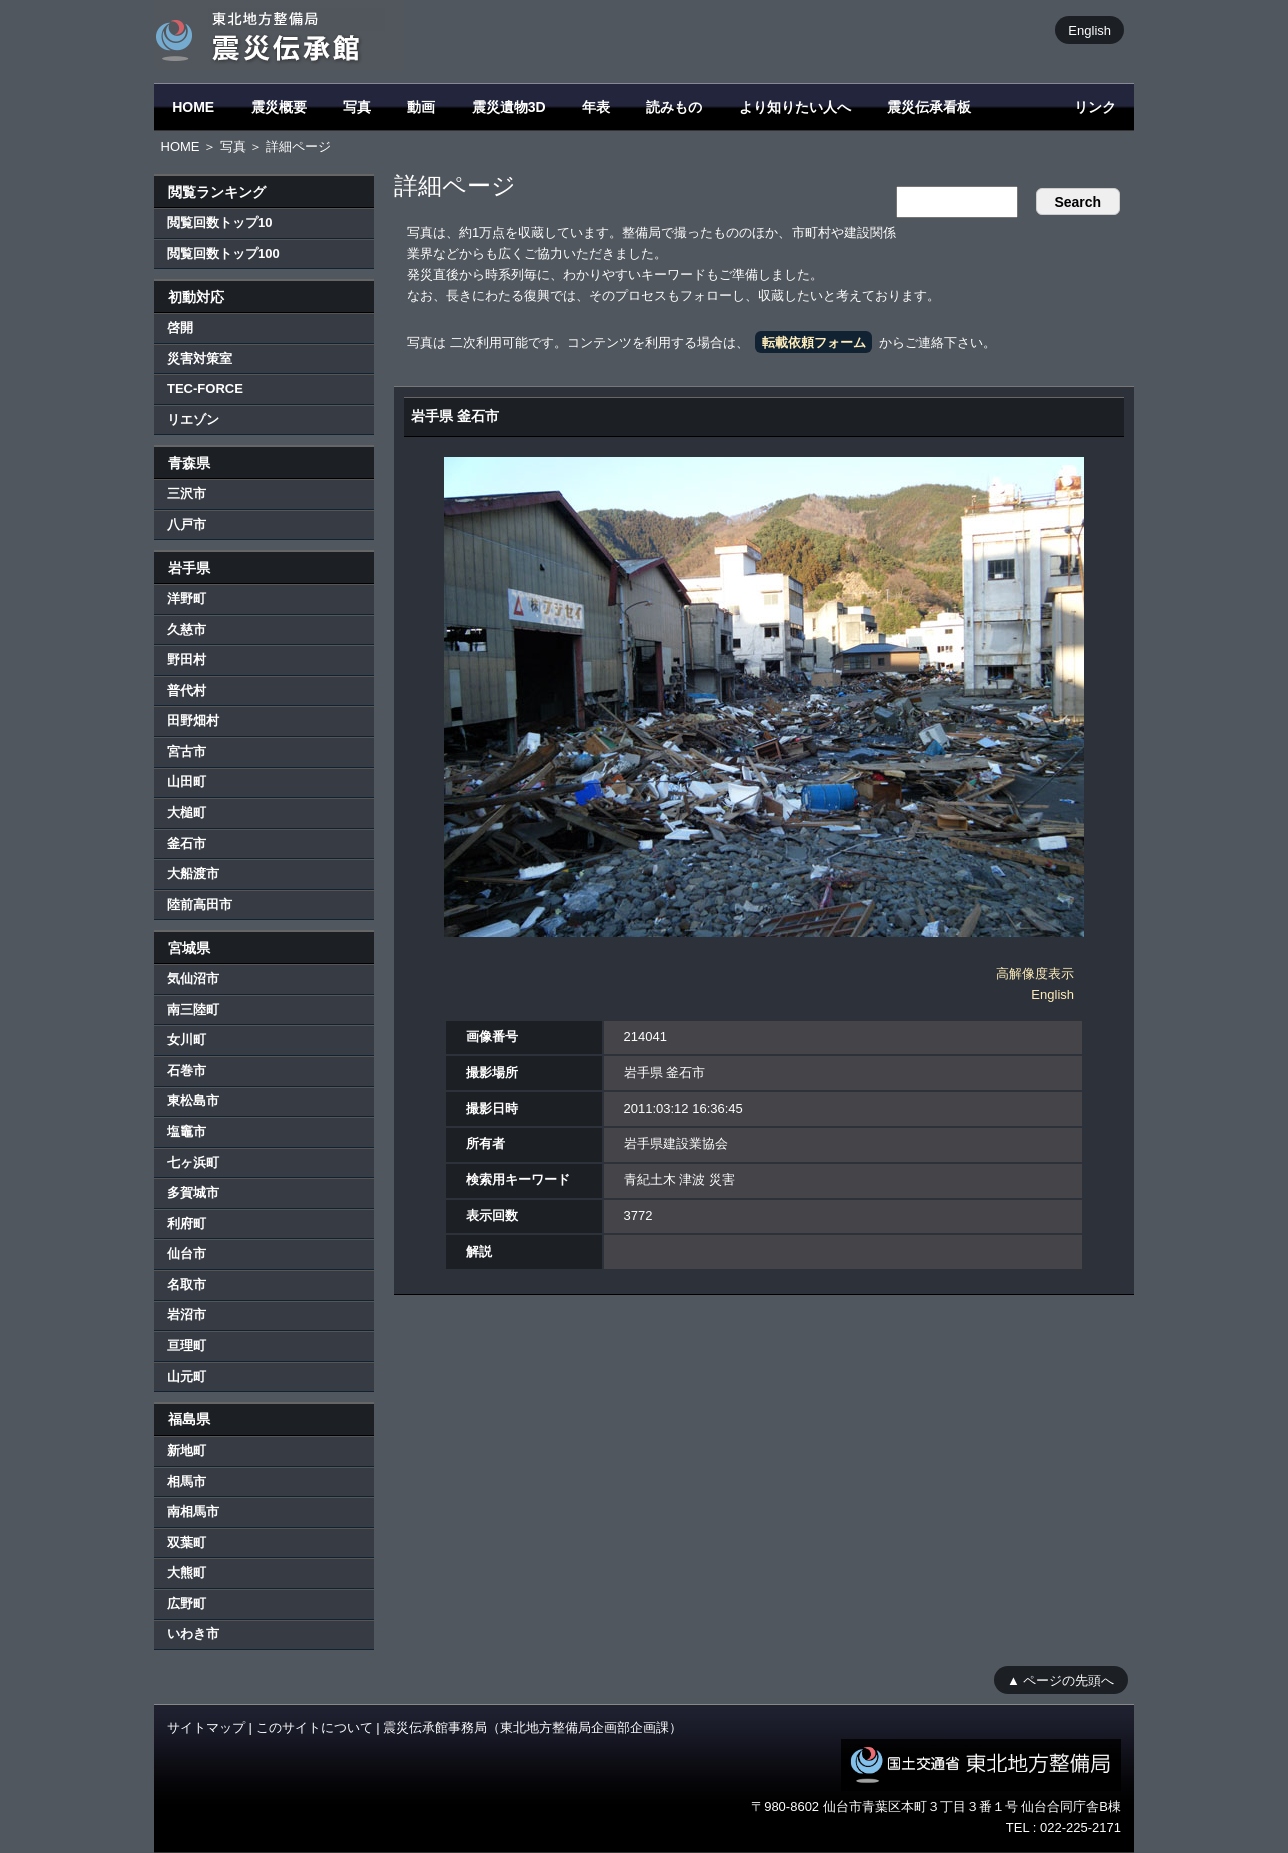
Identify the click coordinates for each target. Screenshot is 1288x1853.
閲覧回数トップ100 (223, 253)
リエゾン (193, 419)
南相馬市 (193, 1511)
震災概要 (279, 107)
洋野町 (186, 598)
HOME (193, 107)
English (1089, 29)
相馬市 (186, 1481)
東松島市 (193, 1100)
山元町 (186, 1376)
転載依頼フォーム (814, 342)
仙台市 (186, 1253)
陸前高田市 (199, 904)
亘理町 (186, 1345)
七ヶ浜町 (193, 1162)
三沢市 (186, 493)
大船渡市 (193, 873)
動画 (421, 107)
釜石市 (186, 843)
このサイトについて (314, 1727)
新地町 (186, 1450)
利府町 (186, 1223)
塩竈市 (186, 1131)
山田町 (186, 781)
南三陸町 (193, 1009)
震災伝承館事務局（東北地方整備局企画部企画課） (532, 1727)
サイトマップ (206, 1727)
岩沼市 (186, 1314)
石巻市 (186, 1070)
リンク (1095, 107)
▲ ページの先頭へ (1060, 1679)
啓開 (180, 327)
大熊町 (186, 1572)
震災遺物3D (509, 107)
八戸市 (186, 524)
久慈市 (186, 629)
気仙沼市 (193, 978)
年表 (596, 107)
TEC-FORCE (205, 388)
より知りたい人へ (795, 107)
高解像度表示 (1035, 973)
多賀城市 (193, 1192)
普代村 (186, 690)
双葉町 (186, 1542)
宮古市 (186, 751)
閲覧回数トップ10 (219, 222)
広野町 (186, 1603)
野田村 (186, 659)
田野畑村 (193, 720)
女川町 (186, 1039)
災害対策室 (199, 358)
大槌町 (186, 812)
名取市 (186, 1284)
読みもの (674, 107)
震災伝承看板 (929, 107)
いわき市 (193, 1633)
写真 (357, 107)
